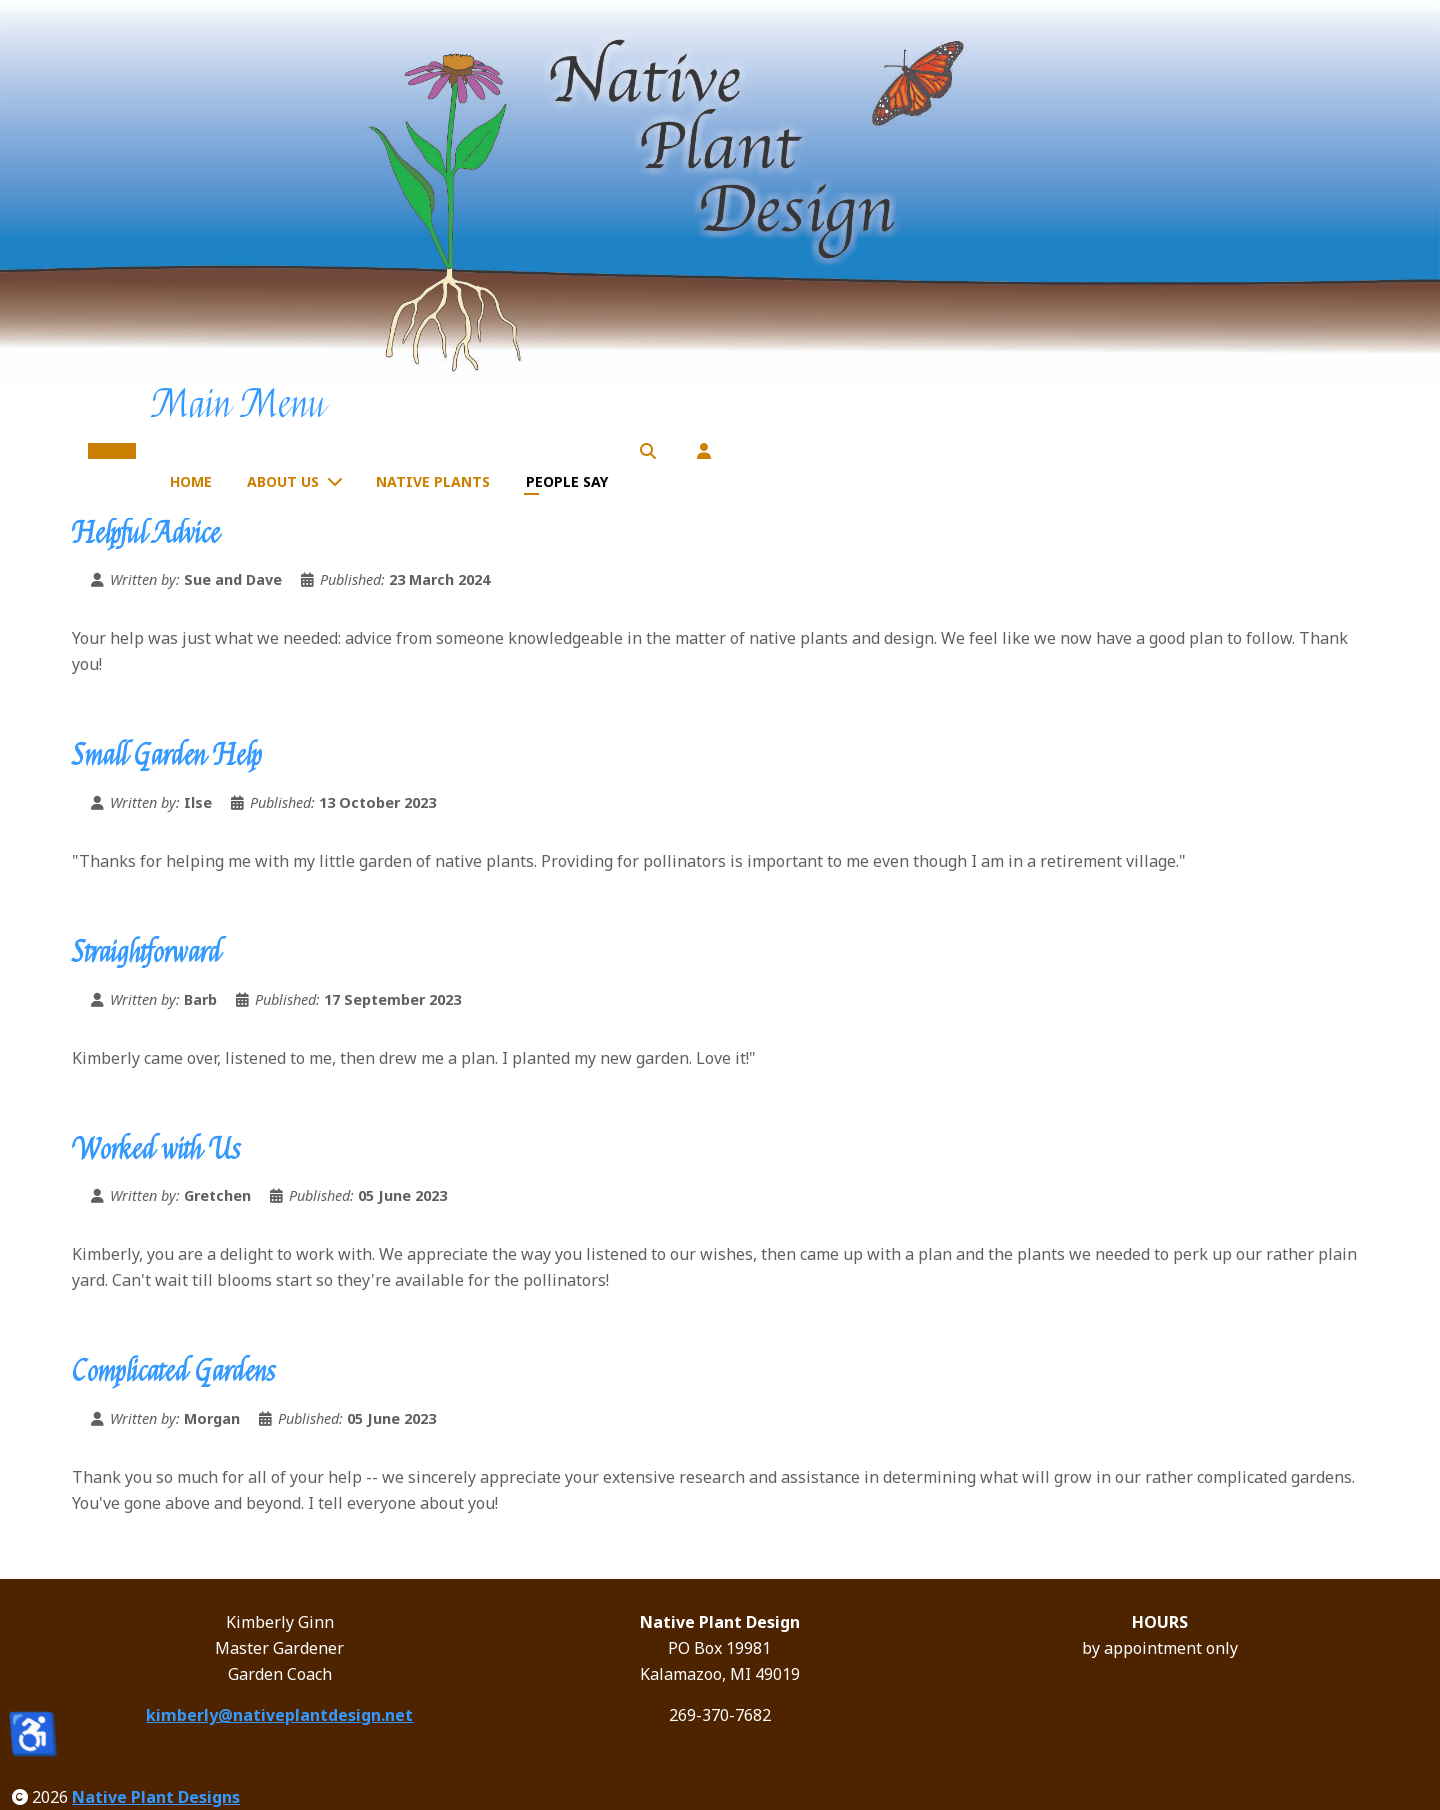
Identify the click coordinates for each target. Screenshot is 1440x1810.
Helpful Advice (146, 534)
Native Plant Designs (156, 1797)
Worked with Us (156, 1150)
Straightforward (146, 953)
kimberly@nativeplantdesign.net (279, 1715)
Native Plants (433, 481)
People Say (567, 481)
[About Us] (339, 481)
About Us (283, 481)
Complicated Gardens (174, 1372)
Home (191, 481)
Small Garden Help (167, 756)
